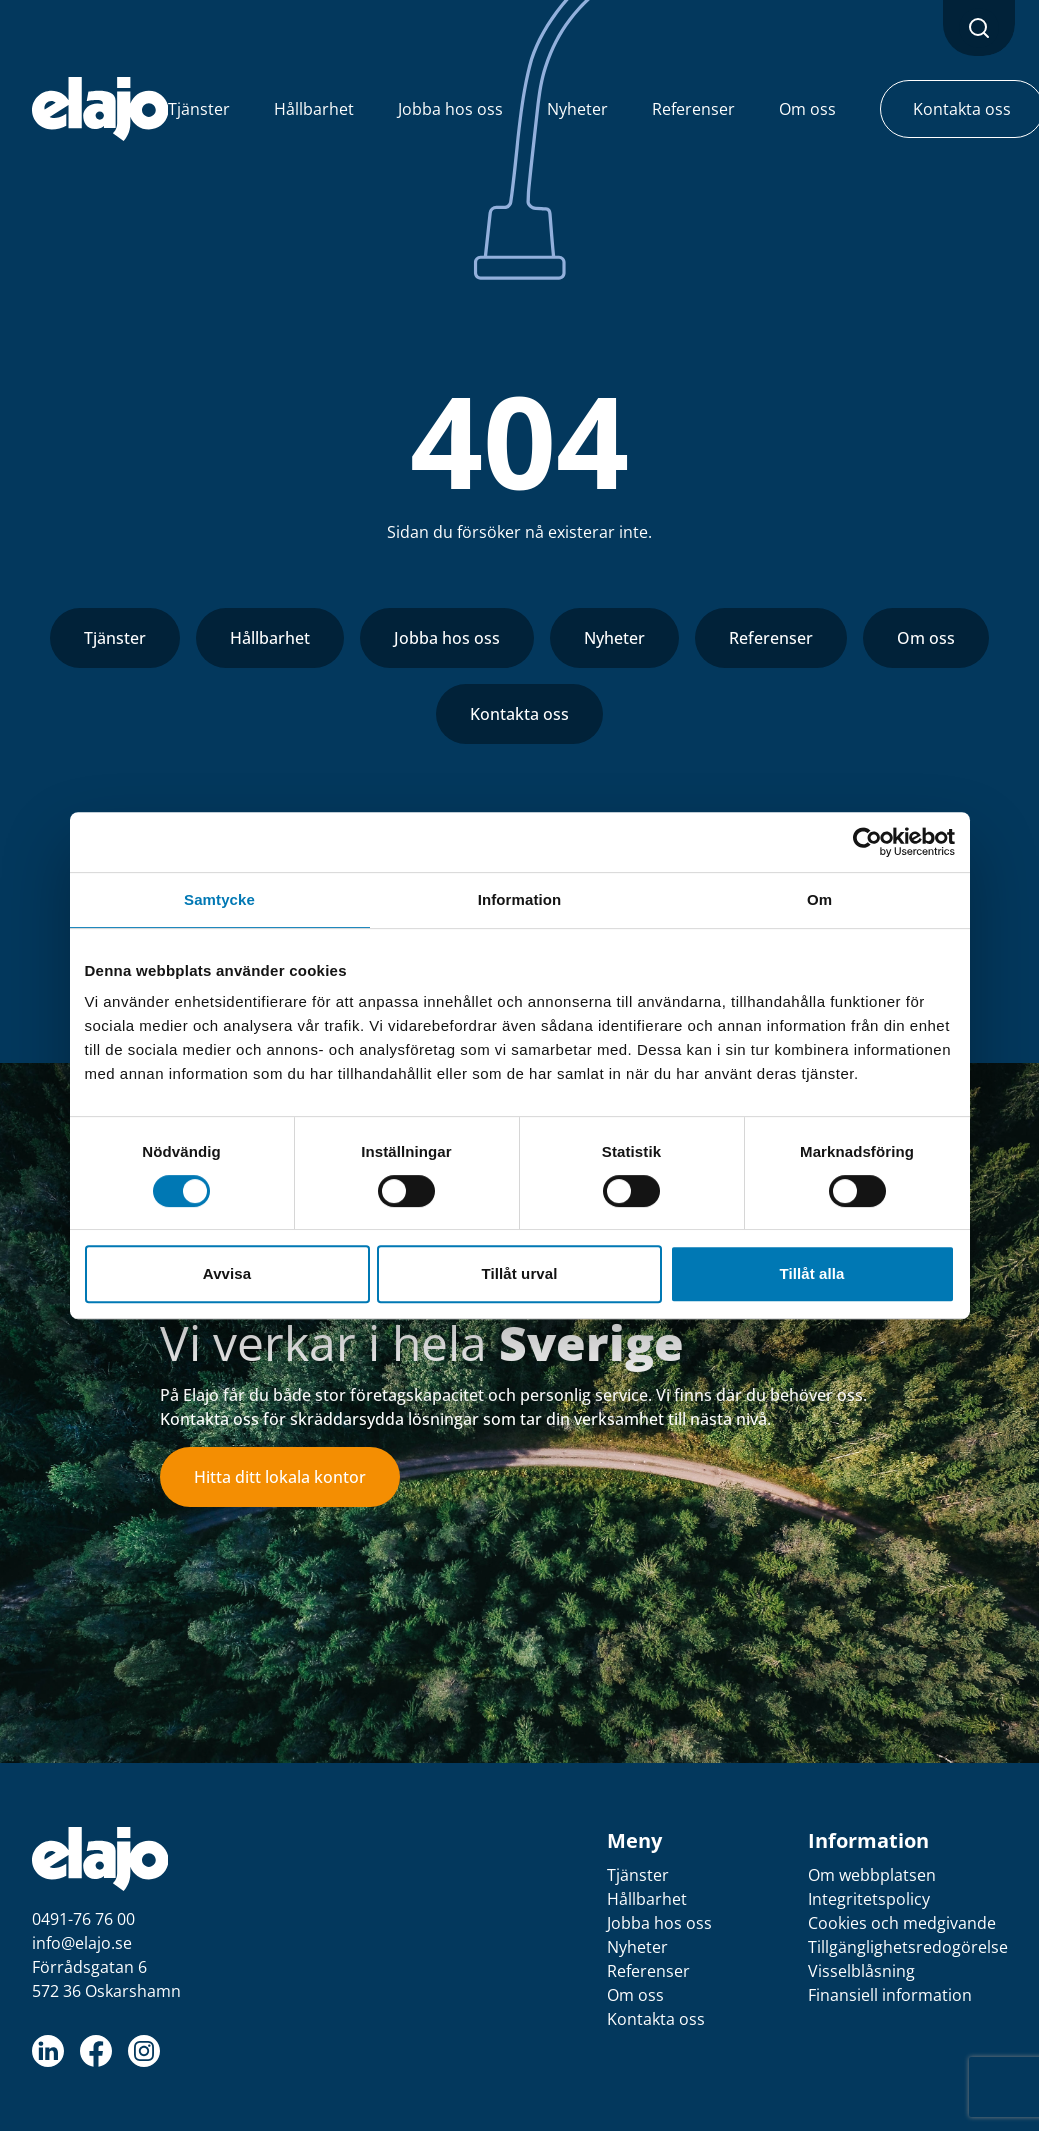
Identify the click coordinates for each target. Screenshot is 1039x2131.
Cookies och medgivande (902, 1923)
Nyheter (614, 638)
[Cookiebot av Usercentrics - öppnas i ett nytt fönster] (867, 842)
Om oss (926, 638)
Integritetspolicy (869, 1899)
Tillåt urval (520, 1273)
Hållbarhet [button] (314, 109)
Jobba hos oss (447, 638)
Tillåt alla (811, 1273)
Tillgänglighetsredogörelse (908, 1947)
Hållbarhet (270, 638)
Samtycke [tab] (219, 899)
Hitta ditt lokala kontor (280, 1477)
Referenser (771, 638)
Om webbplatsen (872, 1875)
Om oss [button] (807, 109)
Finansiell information (890, 1995)
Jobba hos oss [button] (450, 109)
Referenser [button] (693, 109)
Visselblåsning (861, 1971)
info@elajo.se (82, 1943)
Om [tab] (819, 899)
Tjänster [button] (199, 109)
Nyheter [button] (577, 109)
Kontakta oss (519, 714)
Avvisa (227, 1273)
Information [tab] (520, 899)
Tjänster (115, 638)
